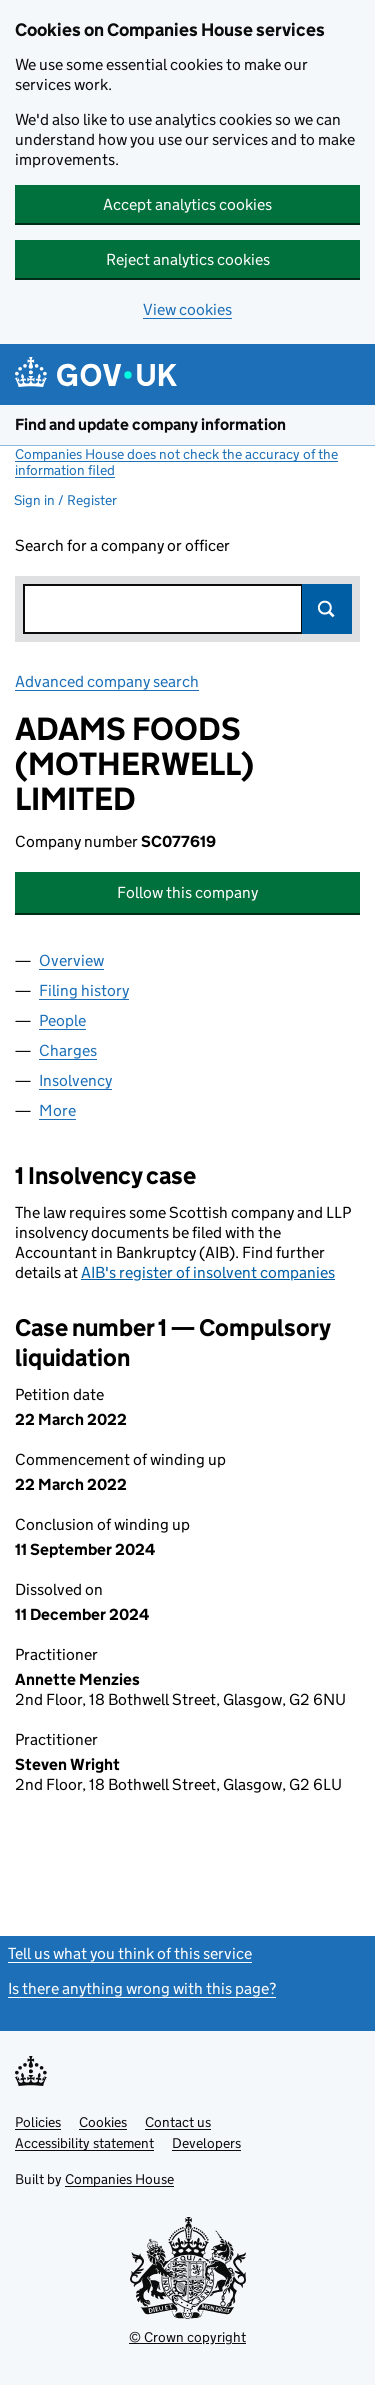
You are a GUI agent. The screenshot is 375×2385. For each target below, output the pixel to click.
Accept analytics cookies (187, 204)
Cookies (103, 2122)
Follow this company (187, 892)
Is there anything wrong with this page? (142, 1988)
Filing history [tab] (84, 990)
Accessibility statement (84, 2143)
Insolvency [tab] (75, 1080)
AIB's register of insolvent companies (208, 1272)
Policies (38, 2122)
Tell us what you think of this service (130, 1953)
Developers (206, 2143)
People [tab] (62, 1020)
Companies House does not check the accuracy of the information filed (176, 462)
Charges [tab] (68, 1050)
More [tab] (57, 1110)
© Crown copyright (187, 2337)
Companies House (119, 2179)
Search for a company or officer (122, 545)
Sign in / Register (65, 500)
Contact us (178, 2122)
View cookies (187, 309)
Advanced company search (107, 681)
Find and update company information (150, 424)
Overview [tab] (71, 960)
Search (327, 609)
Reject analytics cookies (188, 259)
